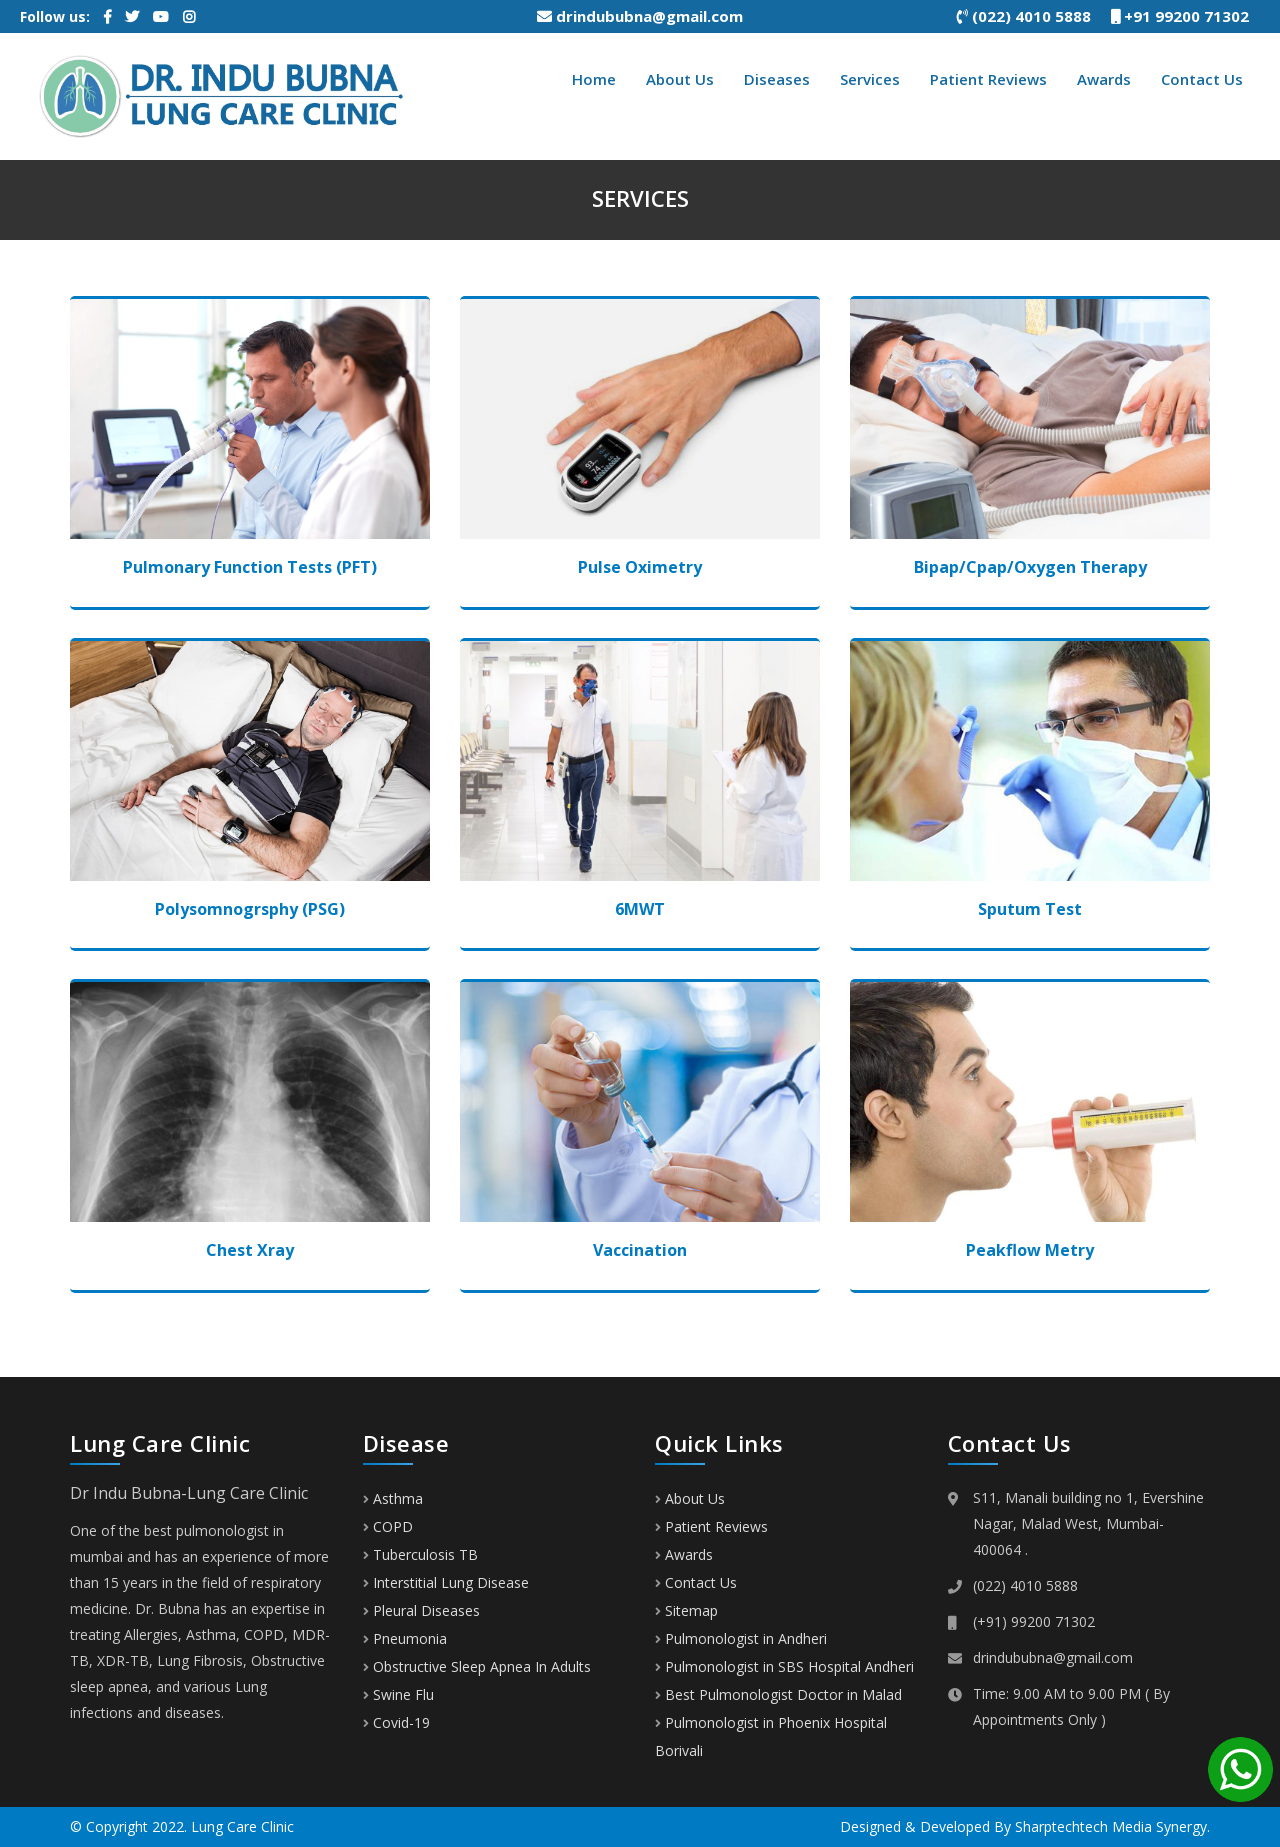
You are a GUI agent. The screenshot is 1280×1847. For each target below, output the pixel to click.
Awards (1104, 79)
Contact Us (1202, 79)
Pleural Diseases (421, 1610)
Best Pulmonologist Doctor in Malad (783, 1694)
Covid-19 (396, 1722)
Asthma (393, 1498)
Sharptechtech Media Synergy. (1112, 1826)
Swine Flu (398, 1694)
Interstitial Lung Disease (446, 1582)
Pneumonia (405, 1638)
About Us (680, 79)
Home (594, 79)
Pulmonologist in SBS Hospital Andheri (789, 1666)
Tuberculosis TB (420, 1554)
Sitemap (691, 1610)
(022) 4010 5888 (1034, 16)
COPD (388, 1526)
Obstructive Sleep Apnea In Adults (477, 1666)
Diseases (777, 79)
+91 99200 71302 (1188, 16)
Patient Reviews (988, 79)
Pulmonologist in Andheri (746, 1638)
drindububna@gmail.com (640, 16)
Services (870, 79)
